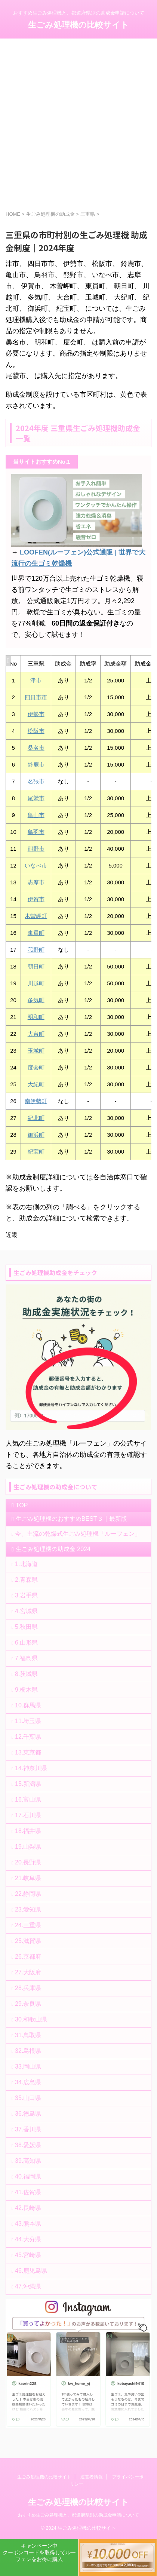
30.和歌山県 (31, 2019)
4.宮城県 (26, 1611)
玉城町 (36, 1050)
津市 (35, 680)
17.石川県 (28, 1815)
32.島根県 (28, 2051)
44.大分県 (28, 2239)
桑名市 (36, 747)
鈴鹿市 (36, 764)
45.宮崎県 (28, 2255)
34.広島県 (28, 2082)
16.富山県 (28, 1799)
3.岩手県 (26, 1595)
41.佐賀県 (28, 2192)
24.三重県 (28, 1925)
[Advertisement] (78, 128)
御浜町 (36, 1135)
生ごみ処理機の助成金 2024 (53, 1549)
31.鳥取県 (28, 2035)
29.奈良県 (28, 2004)
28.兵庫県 (28, 1988)
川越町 (36, 983)
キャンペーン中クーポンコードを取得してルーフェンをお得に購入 (39, 2552)
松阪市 (36, 731)
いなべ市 (36, 865)
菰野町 (36, 949)
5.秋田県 (26, 1627)
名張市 (36, 781)
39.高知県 (28, 2161)
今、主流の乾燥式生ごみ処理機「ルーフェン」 (78, 1533)
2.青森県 (26, 1579)
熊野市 (36, 848)
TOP (22, 1505)
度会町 (36, 1067)
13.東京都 (28, 1752)
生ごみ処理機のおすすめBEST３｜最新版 (71, 1519)
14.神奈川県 (31, 1768)
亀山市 (36, 815)
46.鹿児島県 (31, 2271)
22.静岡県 (28, 1894)
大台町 (36, 1034)
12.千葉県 (28, 1737)
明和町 (36, 1017)
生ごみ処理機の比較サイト (78, 25)
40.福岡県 (28, 2176)
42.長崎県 (28, 2208)
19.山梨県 (28, 1846)
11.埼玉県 (28, 1721)
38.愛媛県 (28, 2145)
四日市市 (36, 697)
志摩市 (36, 882)
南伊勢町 (36, 1101)
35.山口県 (28, 2098)
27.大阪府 (28, 1972)
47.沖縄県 (28, 2286)
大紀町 (36, 1084)
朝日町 (36, 966)
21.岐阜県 (28, 1878)
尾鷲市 (36, 798)
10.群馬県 (28, 1705)
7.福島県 (26, 1658)
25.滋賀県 (28, 1941)
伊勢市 (36, 714)
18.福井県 (28, 1831)
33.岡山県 (28, 2066)
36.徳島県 (28, 2113)
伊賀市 (36, 899)
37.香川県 (28, 2129)
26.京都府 (28, 1956)
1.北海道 (26, 1564)
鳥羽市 (36, 832)
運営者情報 (91, 2477)
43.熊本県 (28, 2223)
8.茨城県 (26, 1674)
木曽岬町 (36, 916)
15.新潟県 (28, 1784)
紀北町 (36, 1118)
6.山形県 (26, 1642)
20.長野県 (28, 1862)
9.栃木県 (26, 1689)
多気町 (36, 1000)
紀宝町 (36, 1151)
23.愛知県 (28, 1909)
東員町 (36, 933)
